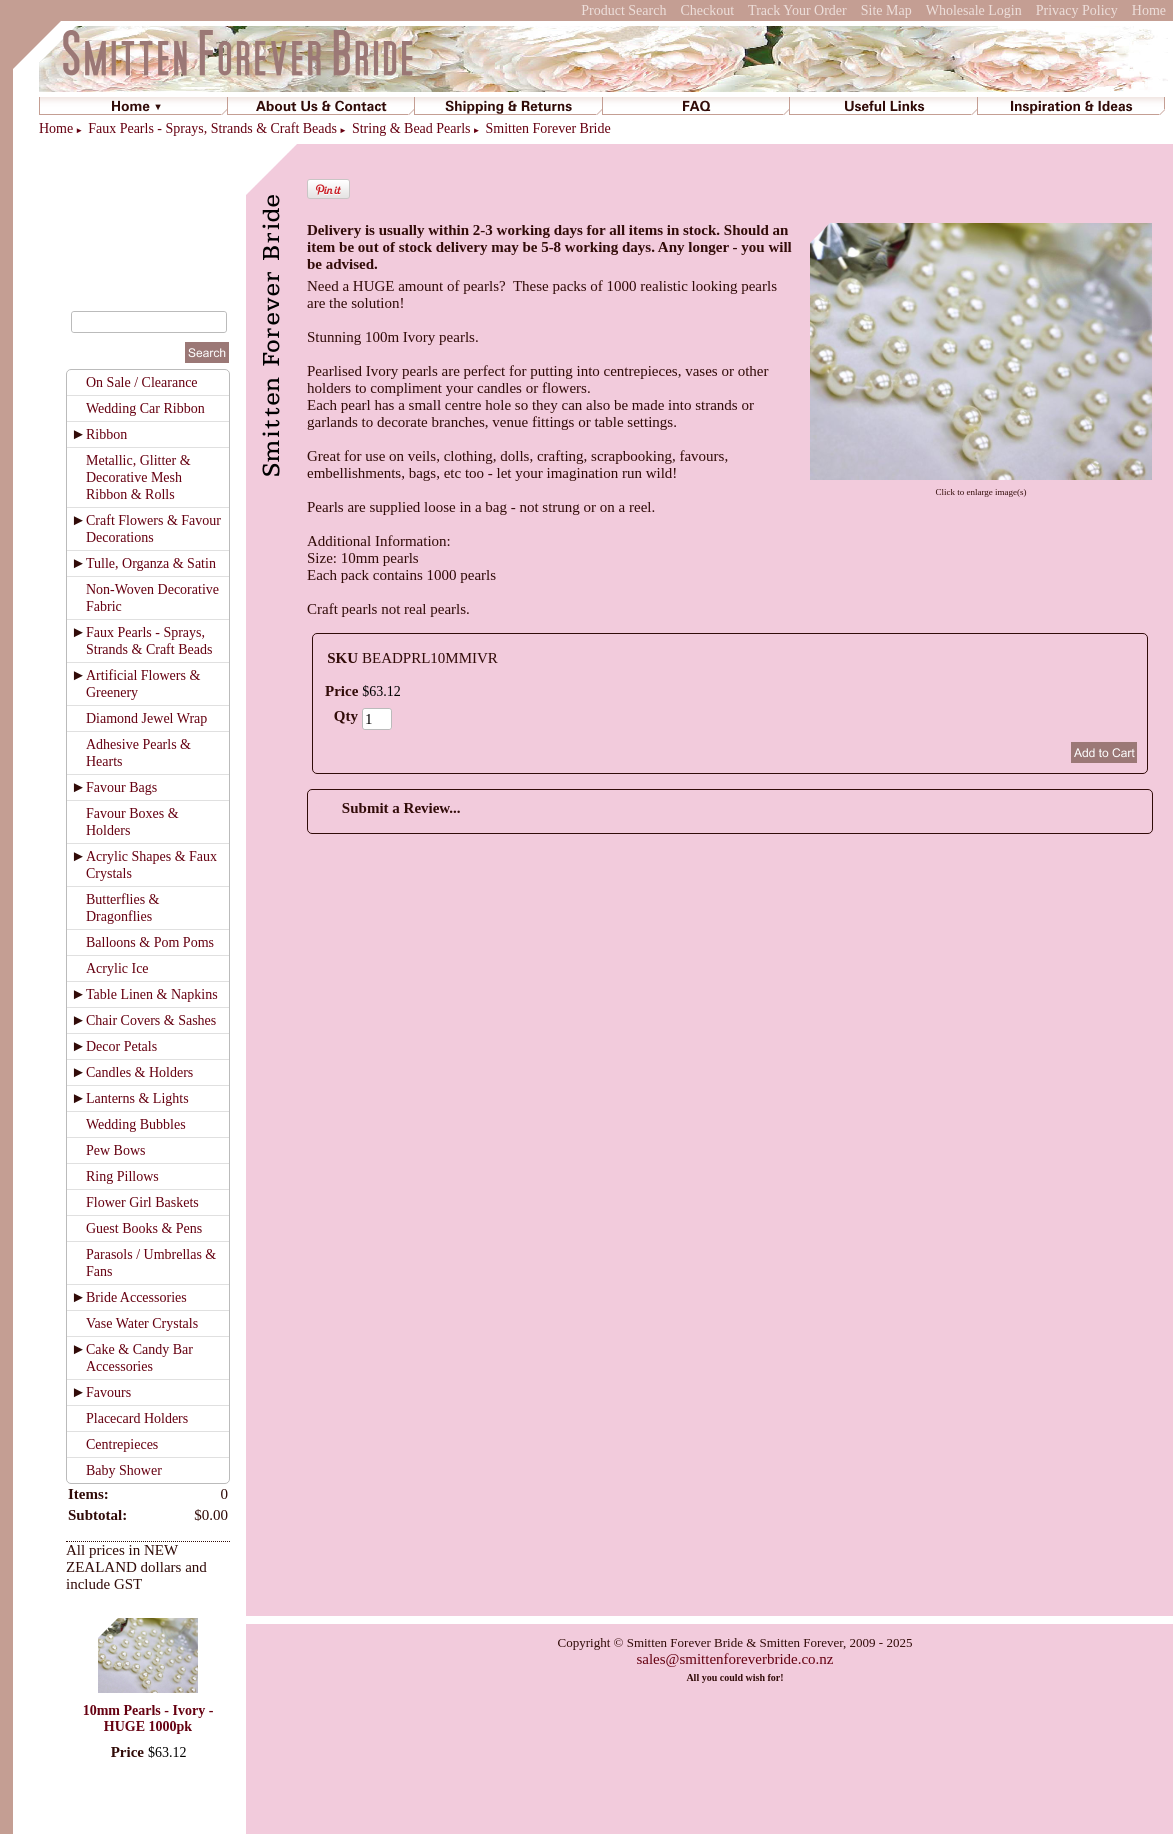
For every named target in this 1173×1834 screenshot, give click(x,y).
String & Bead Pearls (411, 128)
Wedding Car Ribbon (145, 408)
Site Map (886, 10)
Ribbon (106, 434)
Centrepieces (122, 1444)
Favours (108, 1392)
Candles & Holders (139, 1072)
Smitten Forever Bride (547, 128)
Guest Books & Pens (144, 1228)
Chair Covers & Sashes (151, 1020)
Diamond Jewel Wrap (146, 718)
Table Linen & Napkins (152, 994)
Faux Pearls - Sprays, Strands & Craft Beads (212, 128)
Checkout (707, 10)
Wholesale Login (974, 10)
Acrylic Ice (117, 968)
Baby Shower (124, 1470)
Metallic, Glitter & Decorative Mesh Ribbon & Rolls (138, 477)
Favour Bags (121, 787)
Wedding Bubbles (136, 1124)
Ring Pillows (122, 1176)
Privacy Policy (1077, 10)
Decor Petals (121, 1046)
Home (1149, 10)
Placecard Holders (137, 1418)
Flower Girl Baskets (142, 1202)
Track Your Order (797, 10)
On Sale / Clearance (142, 382)
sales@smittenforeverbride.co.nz (734, 1659)
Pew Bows (116, 1150)
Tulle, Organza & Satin (151, 563)
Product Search (623, 10)
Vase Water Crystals (142, 1323)
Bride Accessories (136, 1297)
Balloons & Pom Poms (150, 942)
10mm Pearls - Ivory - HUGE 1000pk (148, 1718)
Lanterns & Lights (137, 1098)
